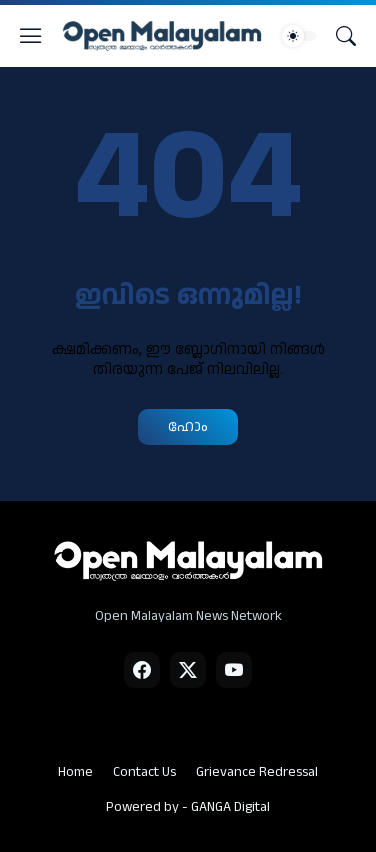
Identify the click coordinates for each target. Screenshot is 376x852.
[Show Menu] (31, 36)
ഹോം (188, 426)
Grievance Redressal (257, 772)
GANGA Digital (230, 807)
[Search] (346, 36)
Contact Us (144, 772)
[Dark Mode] (299, 36)
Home (75, 772)
